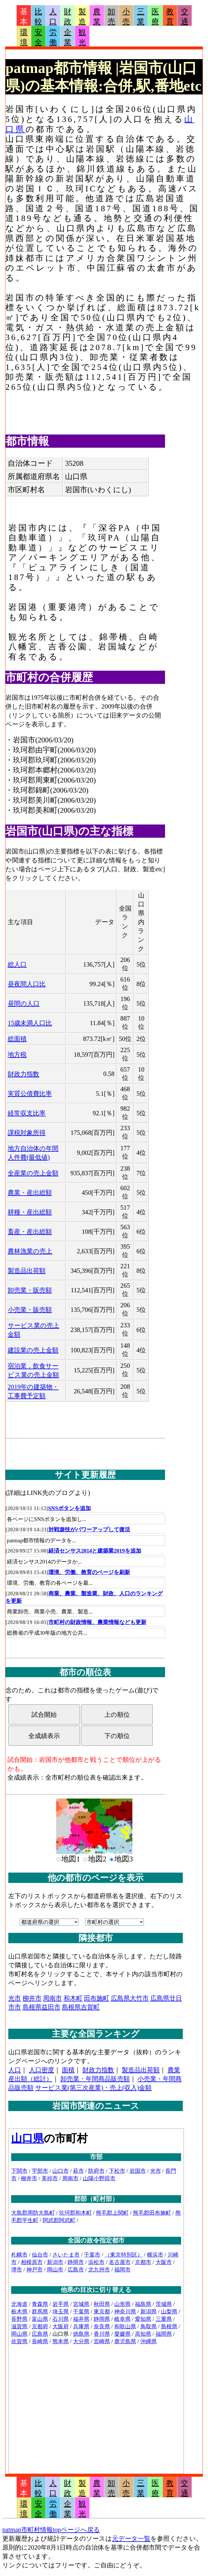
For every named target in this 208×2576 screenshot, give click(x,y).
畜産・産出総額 (30, 1231)
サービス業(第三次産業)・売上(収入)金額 (93, 2087)
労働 (53, 37)
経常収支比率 (27, 1113)
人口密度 (41, 2069)
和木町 (73, 1998)
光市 (14, 1998)
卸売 (111, 16)
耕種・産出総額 (30, 1212)
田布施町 (96, 1998)
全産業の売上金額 (33, 1173)
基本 (24, 16)
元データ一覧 (131, 2538)
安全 (38, 37)
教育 (170, 16)
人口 (53, 16)
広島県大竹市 (130, 1998)
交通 (184, 16)
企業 (67, 37)
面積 (68, 2069)
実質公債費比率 (30, 1093)
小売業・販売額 (30, 1309)
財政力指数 (23, 1074)
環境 (24, 37)
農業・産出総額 (30, 1192)
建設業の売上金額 (33, 1350)
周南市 (52, 1998)
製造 (82, 16)
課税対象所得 (27, 1132)
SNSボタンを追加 (69, 1508)
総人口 (17, 964)
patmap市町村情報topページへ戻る (51, 2529)
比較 (38, 16)
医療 (155, 16)
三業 (140, 16)
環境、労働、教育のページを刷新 (89, 1572)
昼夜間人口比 (27, 984)
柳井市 (32, 1998)
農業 (97, 16)
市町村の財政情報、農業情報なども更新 (97, 1622)
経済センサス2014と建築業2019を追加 (94, 1551)
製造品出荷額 (27, 1270)
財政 (67, 16)
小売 (126, 16)
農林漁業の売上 (30, 1251)
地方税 (17, 1054)
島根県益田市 (41, 2007)
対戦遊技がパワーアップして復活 (89, 1529)
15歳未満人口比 (30, 1023)
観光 (82, 37)
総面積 (17, 1038)
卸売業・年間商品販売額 (95, 2078)
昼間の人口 (24, 1003)
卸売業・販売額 (30, 1290)
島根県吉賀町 (81, 2007)
